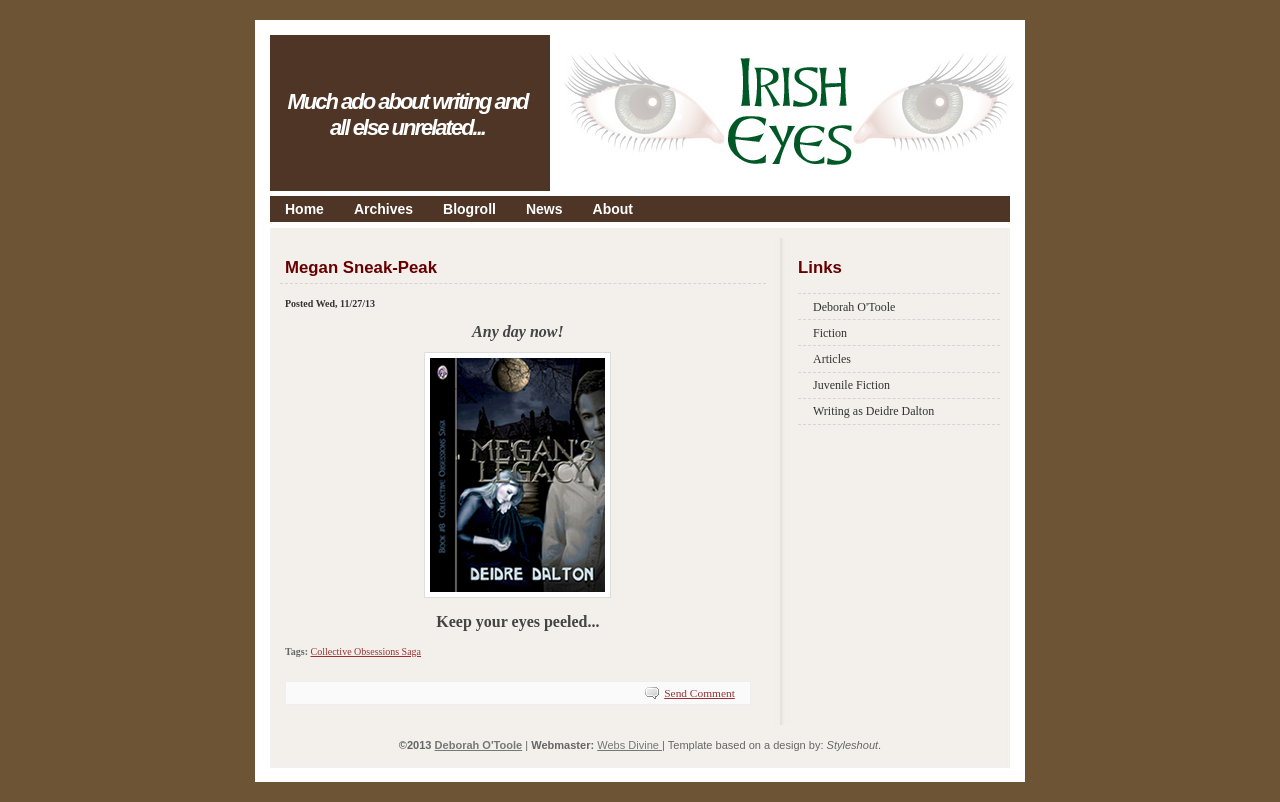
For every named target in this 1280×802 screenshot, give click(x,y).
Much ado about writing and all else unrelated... (407, 114)
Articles (832, 359)
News (544, 209)
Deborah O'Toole (854, 307)
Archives (383, 209)
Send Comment (699, 693)
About (613, 209)
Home (304, 209)
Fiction (830, 333)
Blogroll (469, 209)
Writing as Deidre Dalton (873, 411)
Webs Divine (629, 745)
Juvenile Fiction (851, 385)
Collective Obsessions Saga (365, 651)
